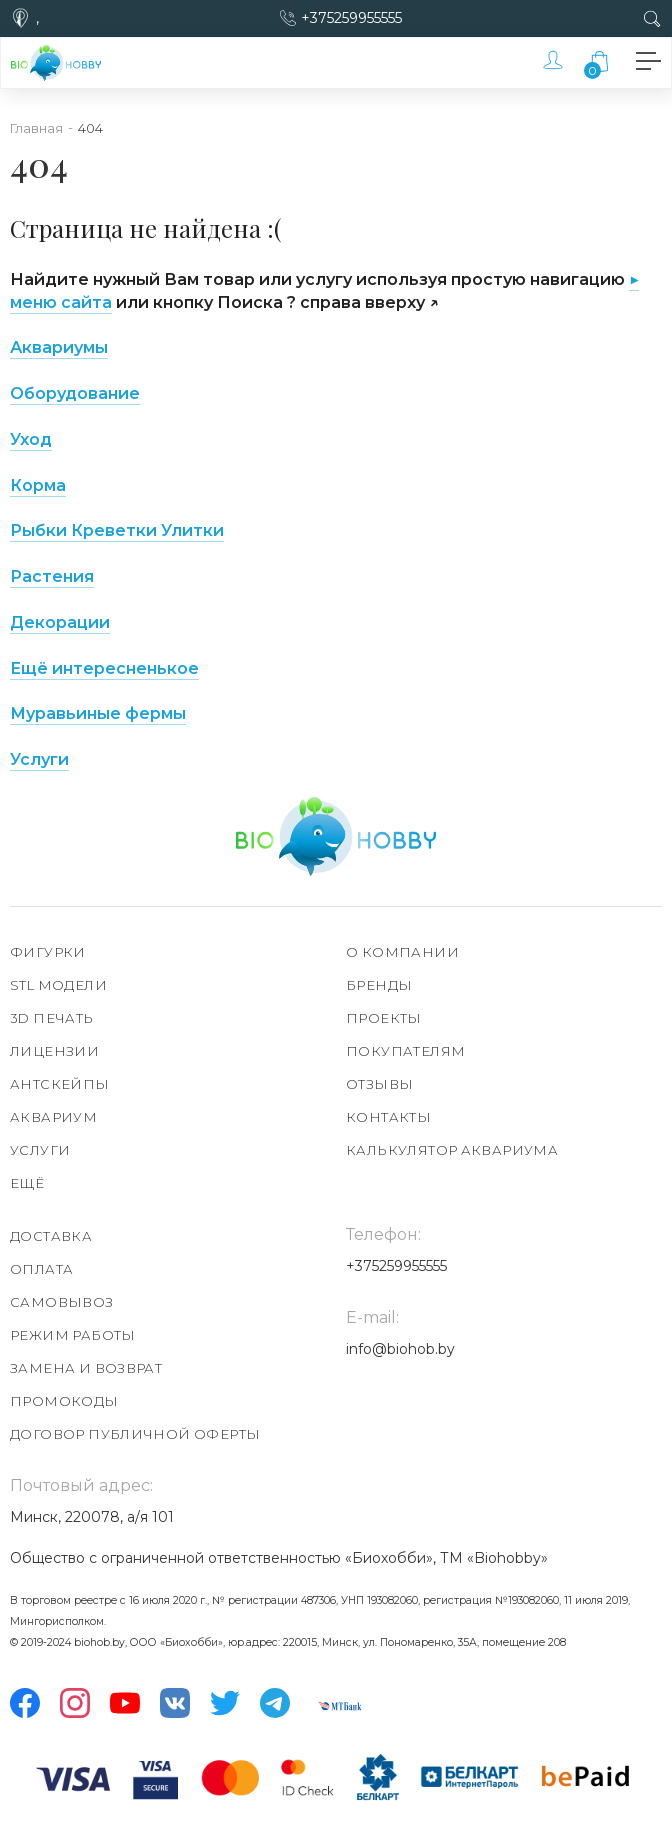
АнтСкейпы (60, 1084)
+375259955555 (351, 18)
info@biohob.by (400, 1349)
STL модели (58, 985)
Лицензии (54, 1051)
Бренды (379, 985)
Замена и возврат (86, 1368)
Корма (38, 485)
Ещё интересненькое (104, 668)
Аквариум (53, 1117)
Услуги (39, 759)
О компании (402, 952)
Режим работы (73, 1335)
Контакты (388, 1117)
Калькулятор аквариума (452, 1150)
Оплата (41, 1269)
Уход (31, 439)
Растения (52, 576)
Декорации (60, 622)
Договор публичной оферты (135, 1434)
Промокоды (64, 1401)
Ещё (27, 1183)
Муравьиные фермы (98, 713)
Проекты (384, 1018)
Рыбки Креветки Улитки (117, 530)
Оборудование (75, 393)
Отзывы (379, 1084)
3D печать (52, 1018)
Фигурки (48, 952)
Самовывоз (62, 1302)
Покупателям (405, 1051)
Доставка (51, 1236)
